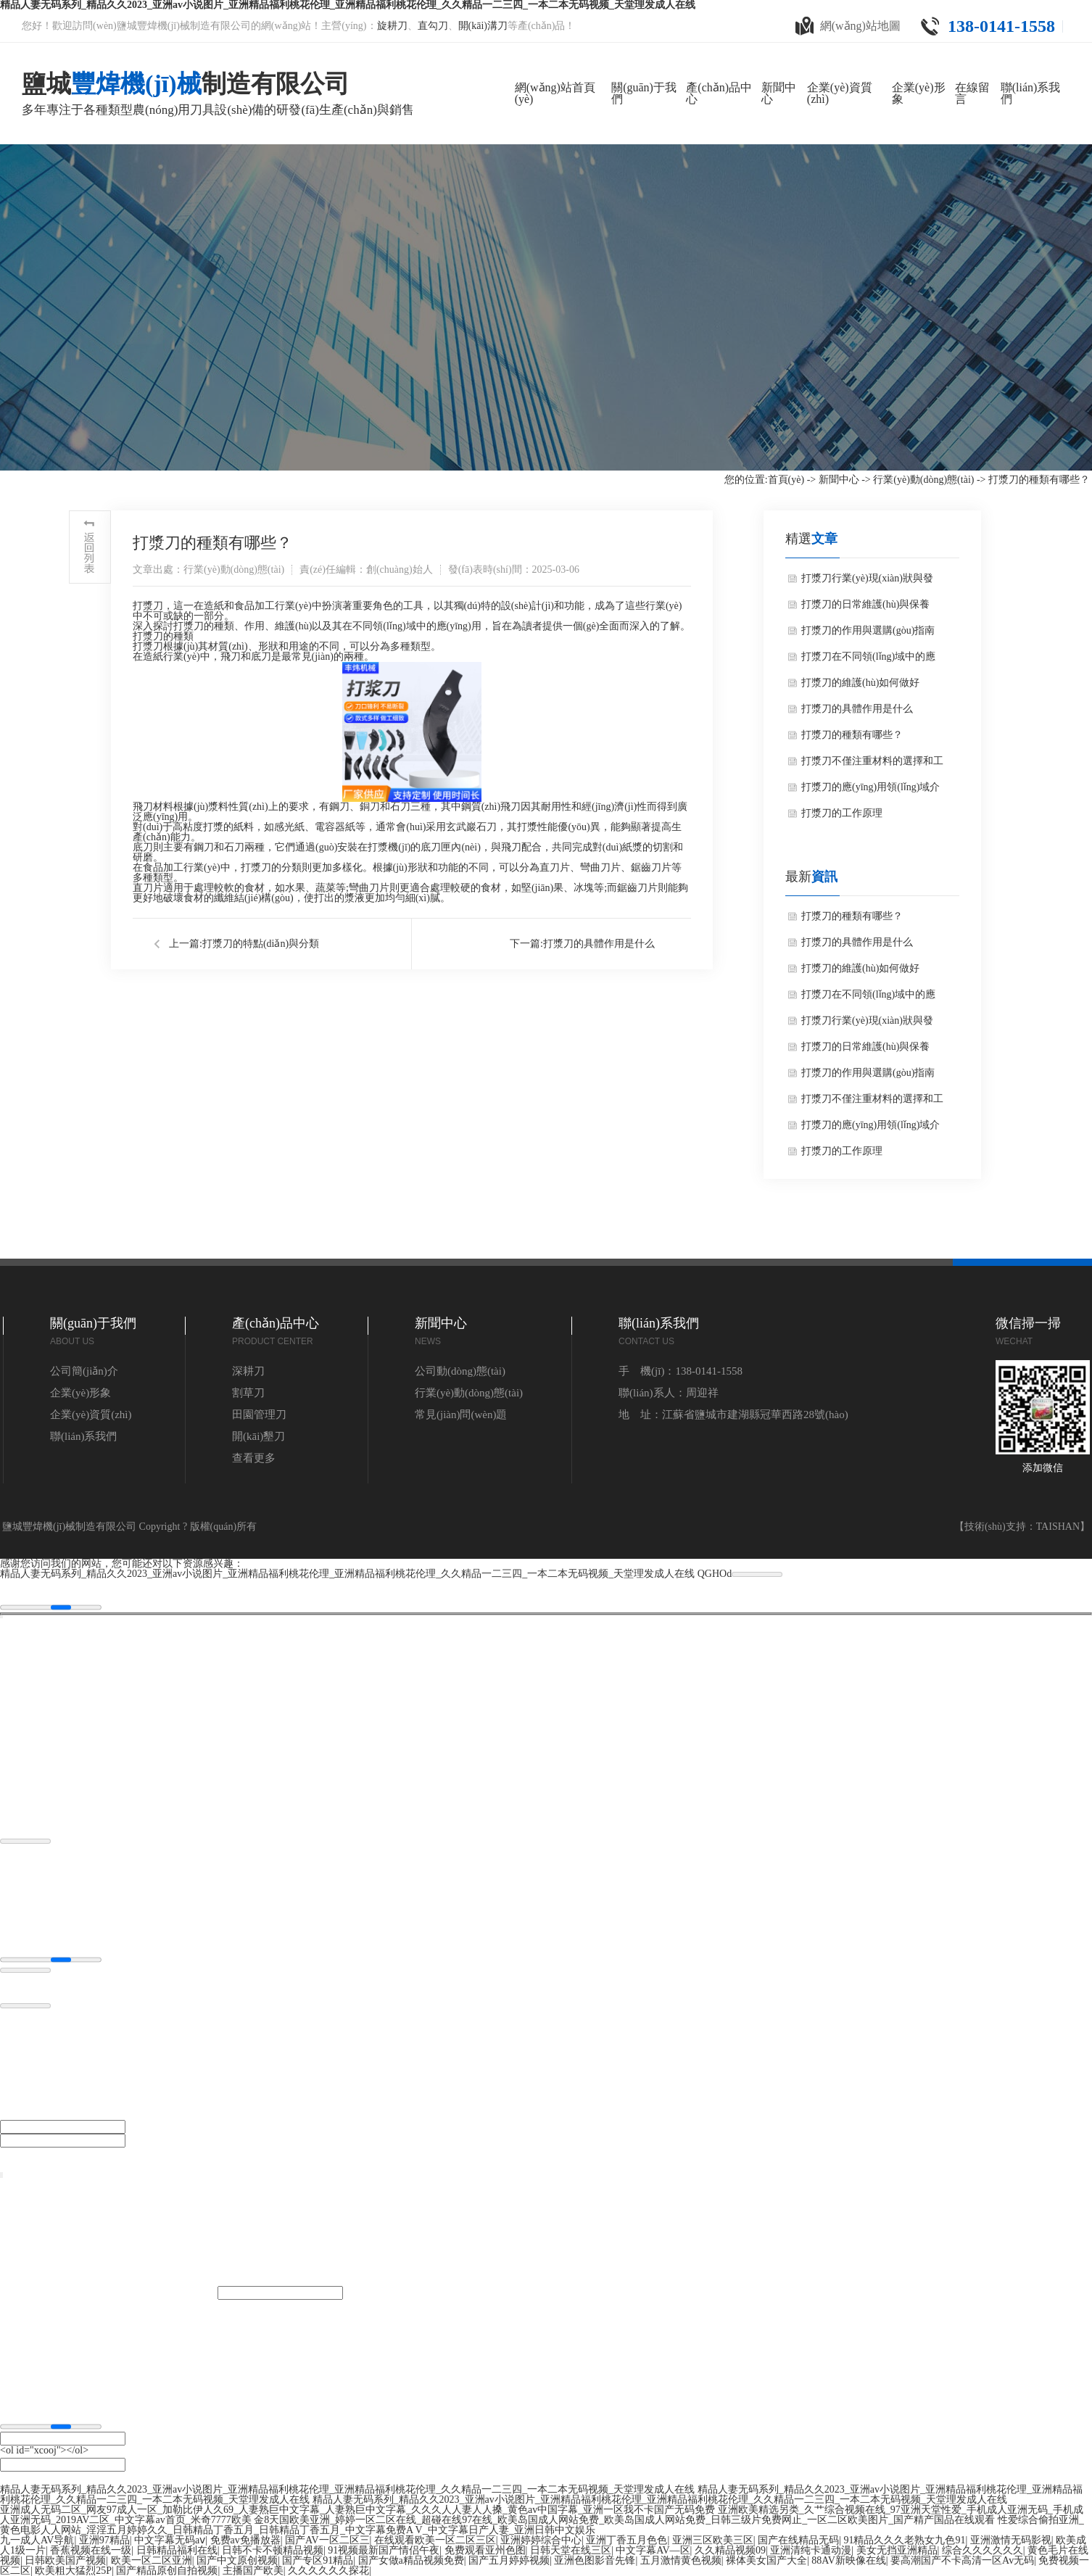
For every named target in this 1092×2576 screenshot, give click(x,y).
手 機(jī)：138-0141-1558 (681, 1371)
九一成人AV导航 (37, 2540)
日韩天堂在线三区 (570, 2550)
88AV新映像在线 (848, 2560)
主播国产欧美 (253, 2570)
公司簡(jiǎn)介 (84, 1371)
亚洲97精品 (104, 2540)
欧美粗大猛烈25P (73, 2570)
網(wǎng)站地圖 (848, 26)
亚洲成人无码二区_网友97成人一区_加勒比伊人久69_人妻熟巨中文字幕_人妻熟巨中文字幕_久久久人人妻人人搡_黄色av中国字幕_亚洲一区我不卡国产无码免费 (357, 2509)
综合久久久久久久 (982, 2550)
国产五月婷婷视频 (509, 2560)
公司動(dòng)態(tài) (460, 1371)
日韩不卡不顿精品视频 (272, 2550)
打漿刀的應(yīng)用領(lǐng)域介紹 (870, 791)
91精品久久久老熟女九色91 (904, 2540)
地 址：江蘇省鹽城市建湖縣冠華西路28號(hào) (733, 1414)
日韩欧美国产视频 (65, 2560)
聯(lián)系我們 (83, 1436)
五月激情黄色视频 (680, 2560)
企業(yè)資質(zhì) (90, 1414)
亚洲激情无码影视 (1010, 2540)
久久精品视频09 (730, 2550)
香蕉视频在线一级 (90, 2550)
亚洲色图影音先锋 (594, 2560)
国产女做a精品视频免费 (411, 2560)
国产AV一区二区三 (327, 2540)
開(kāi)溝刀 (483, 25)
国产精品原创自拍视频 (167, 2570)
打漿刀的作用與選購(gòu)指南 (868, 630)
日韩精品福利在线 (177, 2550)
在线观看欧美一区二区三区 (435, 2540)
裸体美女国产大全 (766, 2560)
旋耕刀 (392, 25)
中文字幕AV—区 (653, 2550)
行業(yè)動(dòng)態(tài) (923, 479)
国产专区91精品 (317, 2560)
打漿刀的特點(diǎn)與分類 (260, 943)
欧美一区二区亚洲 (151, 2560)
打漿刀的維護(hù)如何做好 (860, 682)
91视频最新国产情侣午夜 (383, 2550)
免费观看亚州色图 (485, 2550)
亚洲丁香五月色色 (626, 2540)
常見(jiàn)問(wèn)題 (461, 1414)
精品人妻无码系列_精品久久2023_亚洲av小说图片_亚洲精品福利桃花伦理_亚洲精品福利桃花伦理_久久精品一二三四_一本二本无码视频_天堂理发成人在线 (347, 1573)
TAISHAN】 (1063, 1526)
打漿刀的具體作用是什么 (599, 943)
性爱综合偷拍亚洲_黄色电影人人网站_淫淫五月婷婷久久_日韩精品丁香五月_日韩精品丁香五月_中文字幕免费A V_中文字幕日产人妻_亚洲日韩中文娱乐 (542, 2524)
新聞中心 (839, 479)
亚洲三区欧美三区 (712, 2540)
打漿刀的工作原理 (841, 813)
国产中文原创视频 (237, 2560)
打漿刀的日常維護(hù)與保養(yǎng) (865, 608)
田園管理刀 (259, 1414)
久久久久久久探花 (328, 2570)
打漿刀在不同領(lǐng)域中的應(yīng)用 (868, 660)
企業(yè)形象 (80, 1393)
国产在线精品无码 (798, 2540)
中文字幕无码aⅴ (169, 2540)
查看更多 (254, 1458)
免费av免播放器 (245, 2540)
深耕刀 (248, 1371)
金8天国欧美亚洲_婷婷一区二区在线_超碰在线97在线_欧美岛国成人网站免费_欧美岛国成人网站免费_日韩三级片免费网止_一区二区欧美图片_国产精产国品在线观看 (624, 2519)
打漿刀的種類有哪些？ (852, 734)
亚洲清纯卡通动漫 (810, 2550)
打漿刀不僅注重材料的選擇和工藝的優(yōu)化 (872, 764)
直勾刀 (433, 25)
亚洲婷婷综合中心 (541, 2540)
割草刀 (248, 1393)
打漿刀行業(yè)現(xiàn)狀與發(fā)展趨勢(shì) (867, 582)
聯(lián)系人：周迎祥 (668, 1393)
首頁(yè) (786, 479)
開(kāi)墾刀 (258, 1436)
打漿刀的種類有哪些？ (852, 916)
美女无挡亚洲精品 (897, 2550)
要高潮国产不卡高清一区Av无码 (962, 2560)
